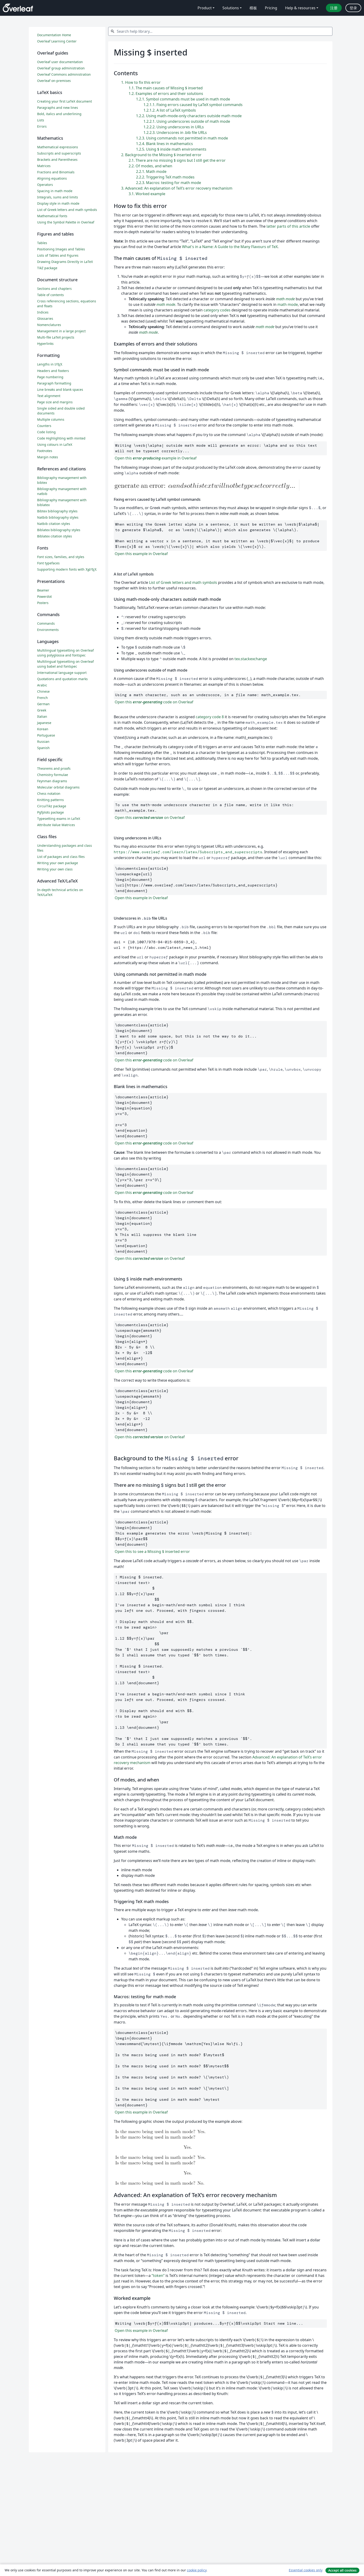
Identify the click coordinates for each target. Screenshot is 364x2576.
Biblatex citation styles (54, 536)
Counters (44, 425)
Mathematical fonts (52, 216)
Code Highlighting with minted (61, 438)
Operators (45, 184)
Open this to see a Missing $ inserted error (152, 1551)
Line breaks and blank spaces (60, 389)
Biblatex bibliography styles (58, 530)
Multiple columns (50, 419)
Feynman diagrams (52, 781)
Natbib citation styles (53, 523)
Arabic (42, 685)
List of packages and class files (61, 856)
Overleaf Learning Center (57, 41)
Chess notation (48, 793)
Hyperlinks (45, 343)
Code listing (46, 432)
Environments (48, 629)
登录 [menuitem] (353, 7)
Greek (41, 710)
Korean (42, 729)
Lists (40, 120)
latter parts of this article (288, 226)
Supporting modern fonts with (67, 569)
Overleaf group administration (61, 68)
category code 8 (210, 716)
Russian (43, 741)
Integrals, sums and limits (57, 197)
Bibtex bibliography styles (57, 511)
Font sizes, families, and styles (60, 557)
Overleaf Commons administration (64, 74)
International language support (62, 672)
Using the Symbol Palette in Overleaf (65, 222)
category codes (217, 310)
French (42, 697)
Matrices (44, 166)
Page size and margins (55, 402)
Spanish (43, 748)
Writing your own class (55, 869)
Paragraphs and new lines (57, 107)
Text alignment (48, 396)
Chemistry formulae (52, 774)
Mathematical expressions (57, 147)
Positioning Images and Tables (61, 249)
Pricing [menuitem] (271, 7)
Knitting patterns (50, 800)
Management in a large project (61, 331)
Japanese (44, 723)
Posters (43, 603)
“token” (158, 2275)
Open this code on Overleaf (153, 702)
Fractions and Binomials (56, 172)
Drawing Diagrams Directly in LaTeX (65, 261)
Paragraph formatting (54, 383)
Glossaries (45, 318)
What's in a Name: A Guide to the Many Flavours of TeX (230, 246)
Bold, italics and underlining (59, 114)
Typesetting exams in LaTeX (58, 818)
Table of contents (50, 295)
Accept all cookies (342, 2570)
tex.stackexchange (250, 658)
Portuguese (46, 735)
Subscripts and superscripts (59, 153)
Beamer (43, 590)
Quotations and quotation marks (62, 679)
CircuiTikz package (51, 806)
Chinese (43, 691)
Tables (42, 243)
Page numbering (50, 377)
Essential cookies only (305, 2570)
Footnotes (44, 451)
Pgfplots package (50, 812)
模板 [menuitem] (253, 7)
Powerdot (44, 596)
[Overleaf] (18, 8)
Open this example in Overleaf (155, 458)
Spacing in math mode (54, 191)
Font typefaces (48, 563)
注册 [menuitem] (334, 7)
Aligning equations (52, 178)
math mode (285, 298)
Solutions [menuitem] (230, 7)
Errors (42, 126)
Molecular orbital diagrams (58, 787)
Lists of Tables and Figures (57, 255)
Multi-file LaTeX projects (55, 337)
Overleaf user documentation (60, 62)
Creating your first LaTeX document (64, 101)
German (43, 704)
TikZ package (47, 268)
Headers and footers (53, 370)
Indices (43, 312)
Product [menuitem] (205, 7)
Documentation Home (54, 35)
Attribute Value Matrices (56, 825)
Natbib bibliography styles (57, 517)
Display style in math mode (58, 203)
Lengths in (49, 364)
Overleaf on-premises (54, 80)
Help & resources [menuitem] (300, 7)
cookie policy (196, 2570)
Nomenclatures (49, 325)
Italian (42, 716)
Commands (46, 623)
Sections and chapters (54, 288)
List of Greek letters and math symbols (183, 582)
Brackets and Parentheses (57, 159)
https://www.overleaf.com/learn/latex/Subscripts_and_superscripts (188, 852)
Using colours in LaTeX (54, 444)
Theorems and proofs (54, 768)
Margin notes (47, 457)
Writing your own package (57, 863)
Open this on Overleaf (149, 817)
